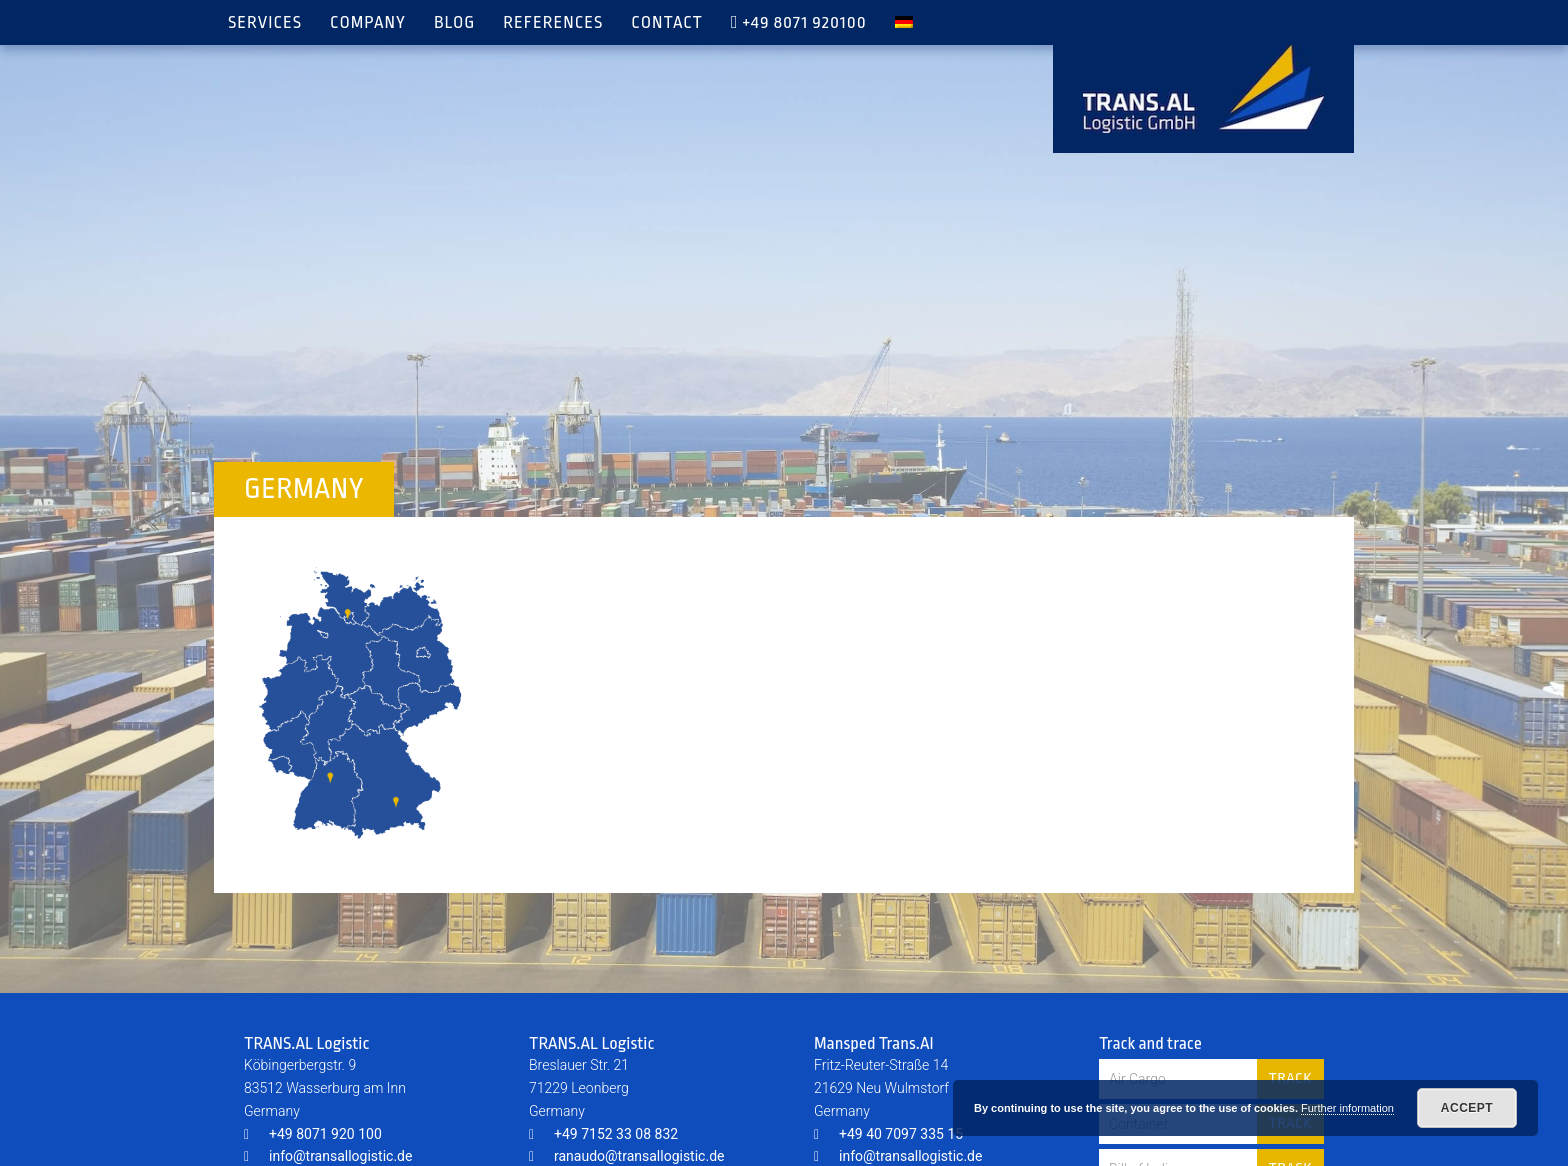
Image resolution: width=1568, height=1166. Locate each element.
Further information (1347, 1108)
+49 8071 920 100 (313, 1134)
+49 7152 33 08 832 (603, 1134)
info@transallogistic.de (328, 1156)
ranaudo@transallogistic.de (626, 1156)
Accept (1467, 1108)
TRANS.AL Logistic (1203, 89)
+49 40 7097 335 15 (888, 1134)
